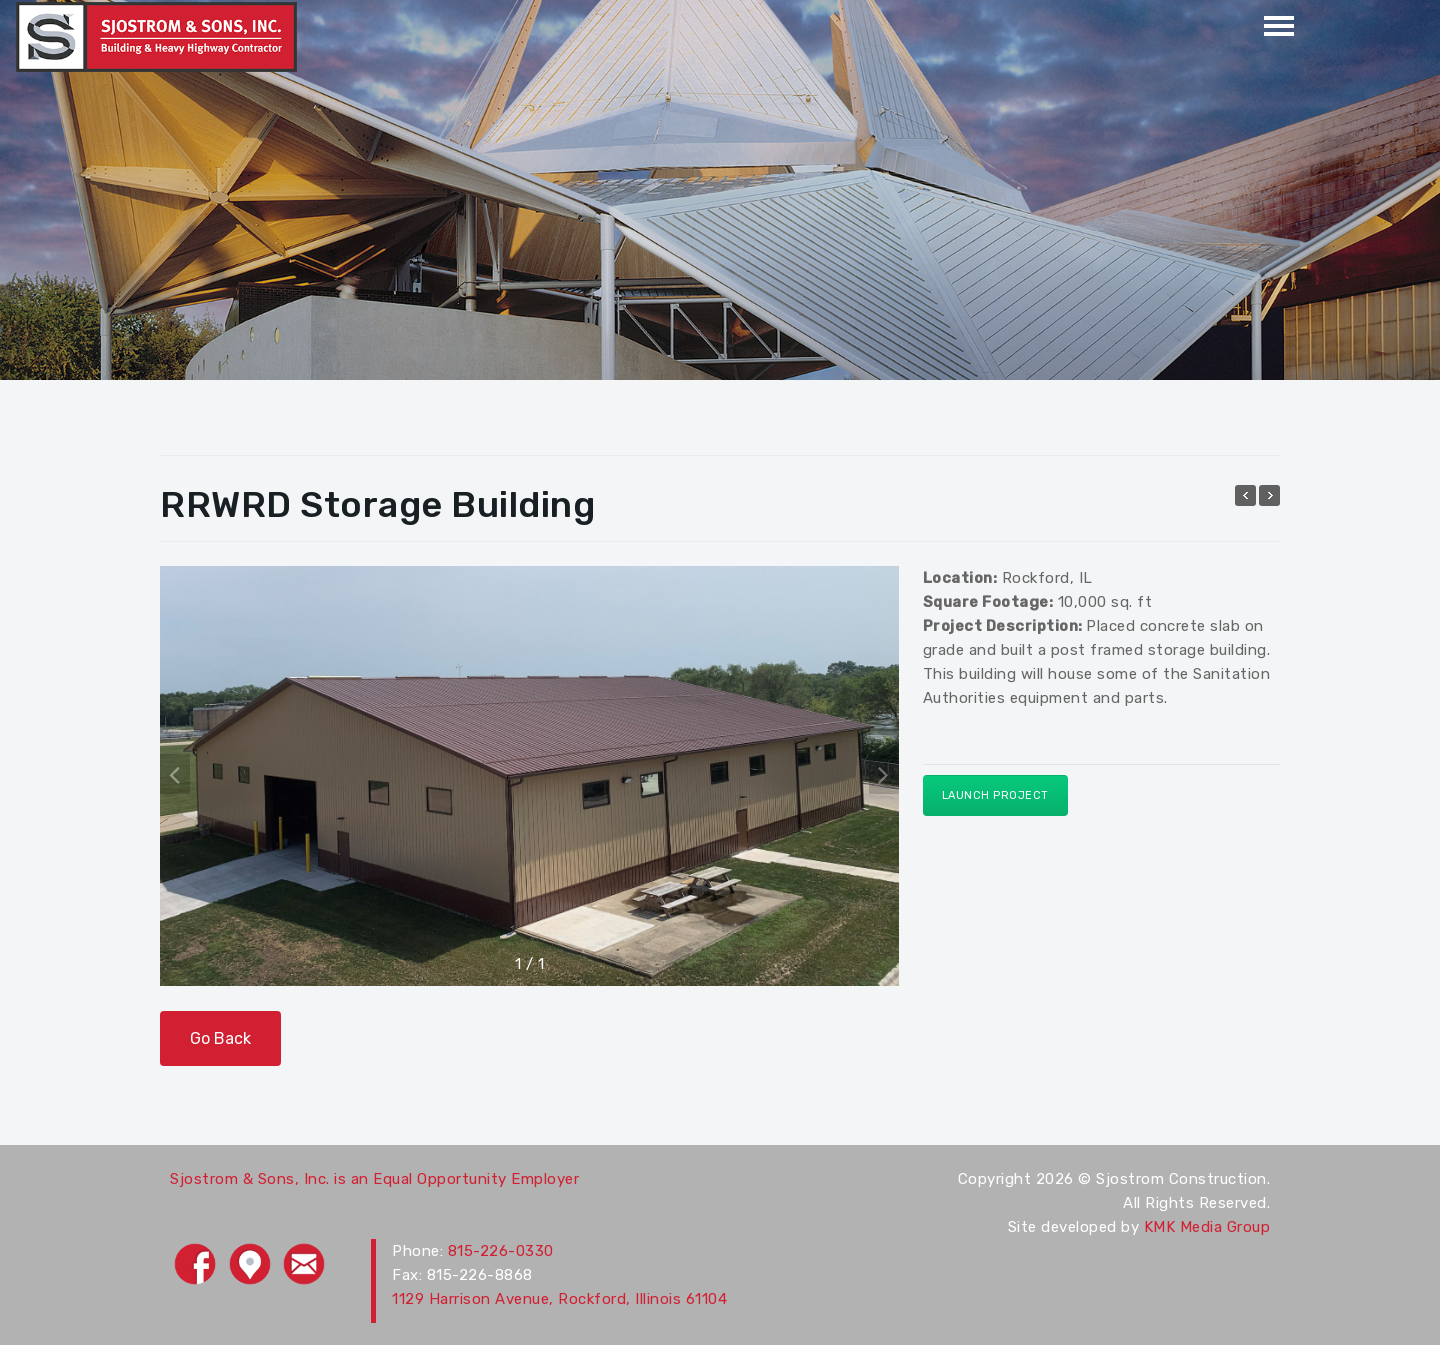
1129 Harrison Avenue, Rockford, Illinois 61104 (559, 1299)
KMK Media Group (1207, 1227)
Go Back (220, 1038)
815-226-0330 (501, 1251)
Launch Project (995, 795)
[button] (884, 774)
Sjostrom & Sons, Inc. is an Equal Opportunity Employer (374, 1179)
